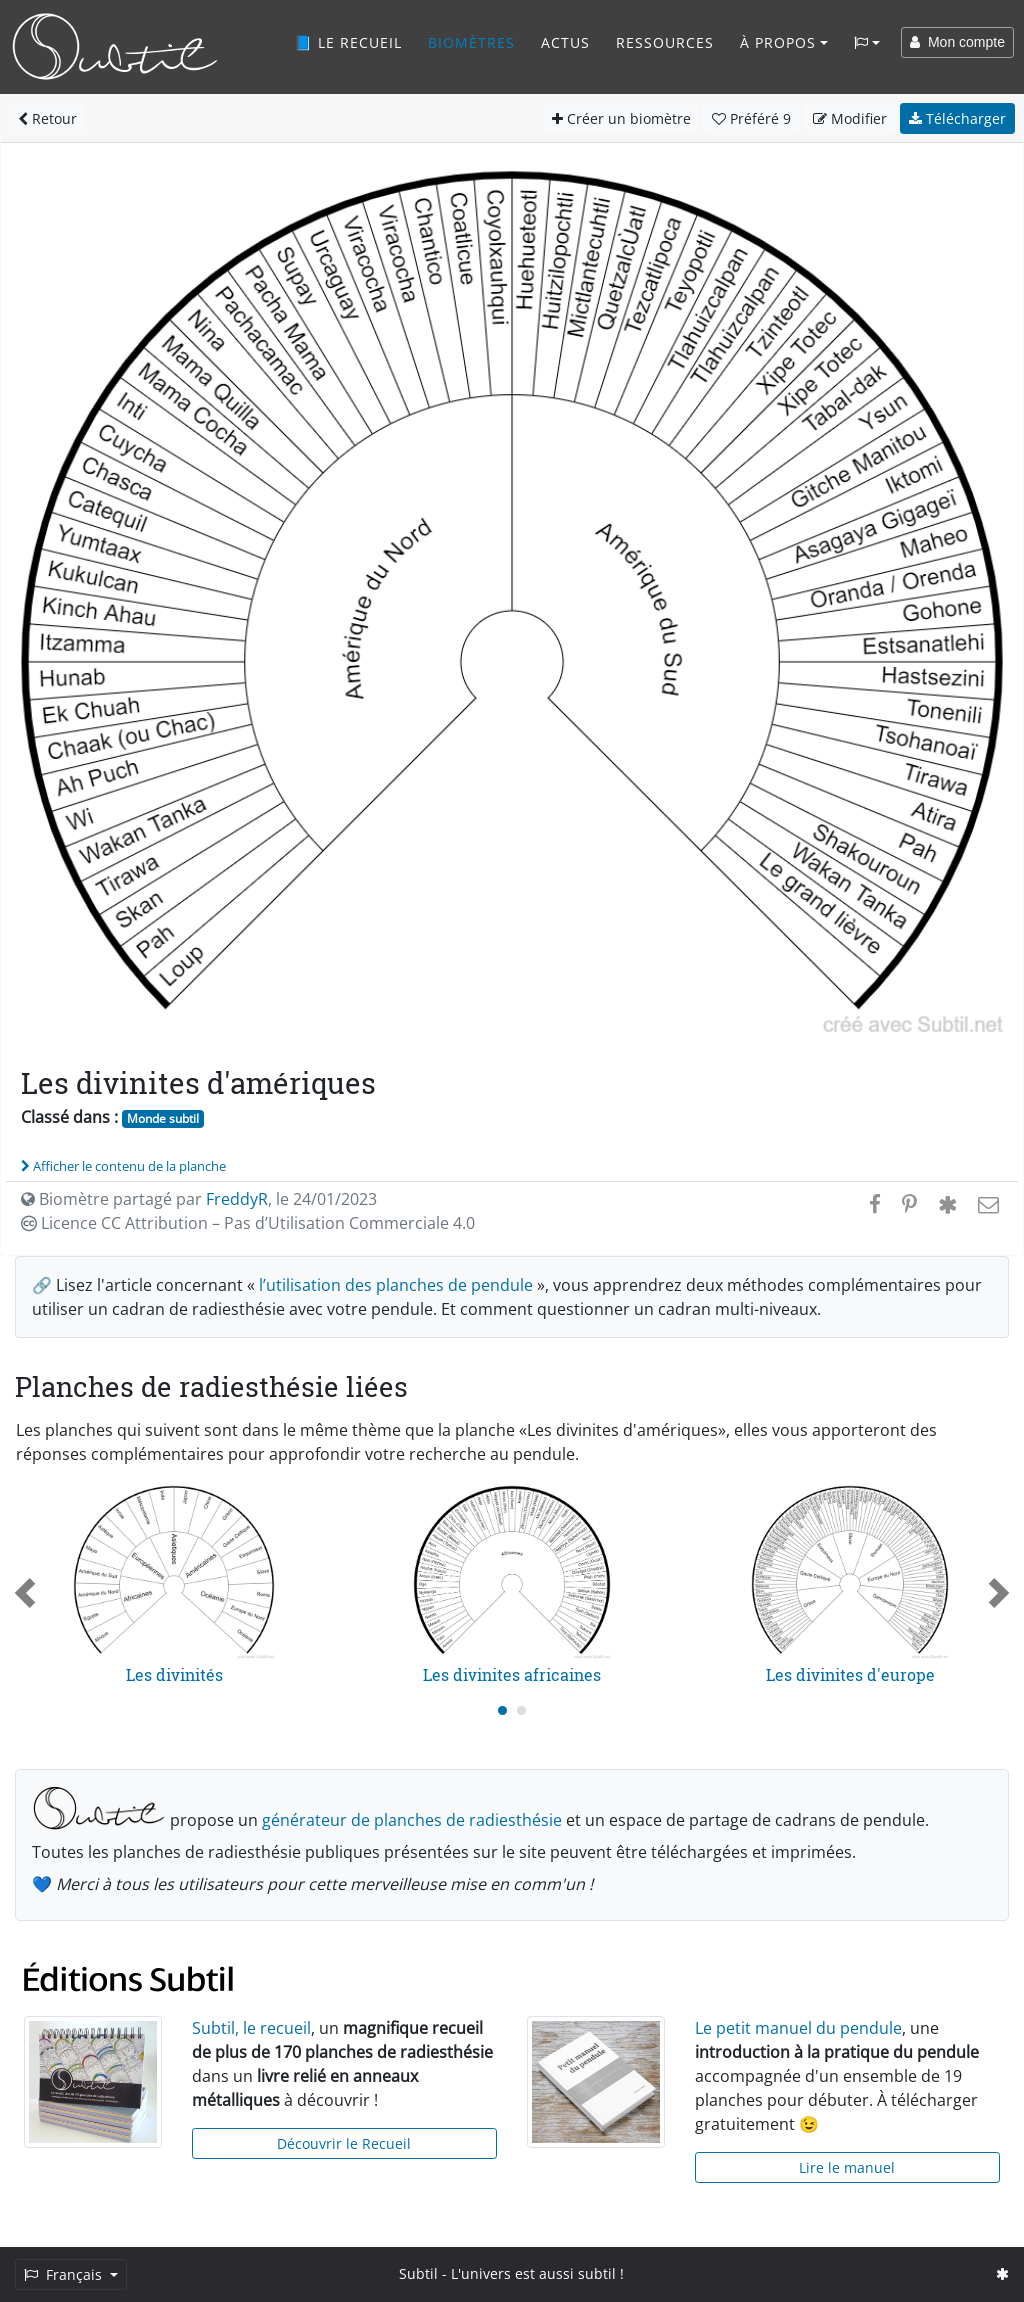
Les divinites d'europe (850, 1674)
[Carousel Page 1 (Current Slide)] (502, 1710)
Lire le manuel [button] (847, 2167)
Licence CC (248, 1223)
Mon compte (957, 42)
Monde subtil (163, 1118)
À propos (778, 42)
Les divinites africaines (512, 1674)
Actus (565, 42)
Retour (47, 118)
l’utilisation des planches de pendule (396, 1285)
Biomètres (471, 42)
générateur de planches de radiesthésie (412, 1820)
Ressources (665, 42)
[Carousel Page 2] (521, 1710)
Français (65, 2274)
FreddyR (237, 1199)
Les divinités (174, 1674)
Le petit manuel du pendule (798, 2028)
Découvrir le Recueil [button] (344, 2143)
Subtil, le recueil (251, 2028)
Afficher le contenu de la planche (123, 1166)
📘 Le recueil (348, 42)
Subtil (418, 2273)
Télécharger (957, 118)
